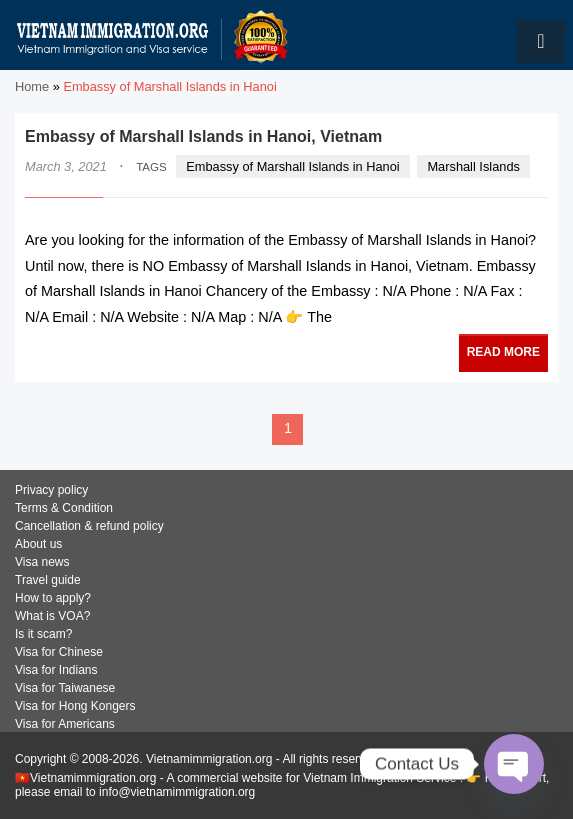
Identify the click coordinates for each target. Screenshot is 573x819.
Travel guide (48, 580)
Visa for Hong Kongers (75, 706)
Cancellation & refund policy (89, 526)
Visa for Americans (65, 724)
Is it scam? (43, 634)
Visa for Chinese (59, 652)
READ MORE (503, 352)
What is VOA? (52, 616)
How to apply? (53, 598)
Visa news (42, 562)
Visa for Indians (56, 670)
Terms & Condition (64, 508)
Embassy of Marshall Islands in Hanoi (292, 166)
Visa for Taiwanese (65, 688)
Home (32, 86)
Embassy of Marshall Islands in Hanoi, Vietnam (203, 136)
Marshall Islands (473, 166)
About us (38, 544)
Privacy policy (51, 490)
